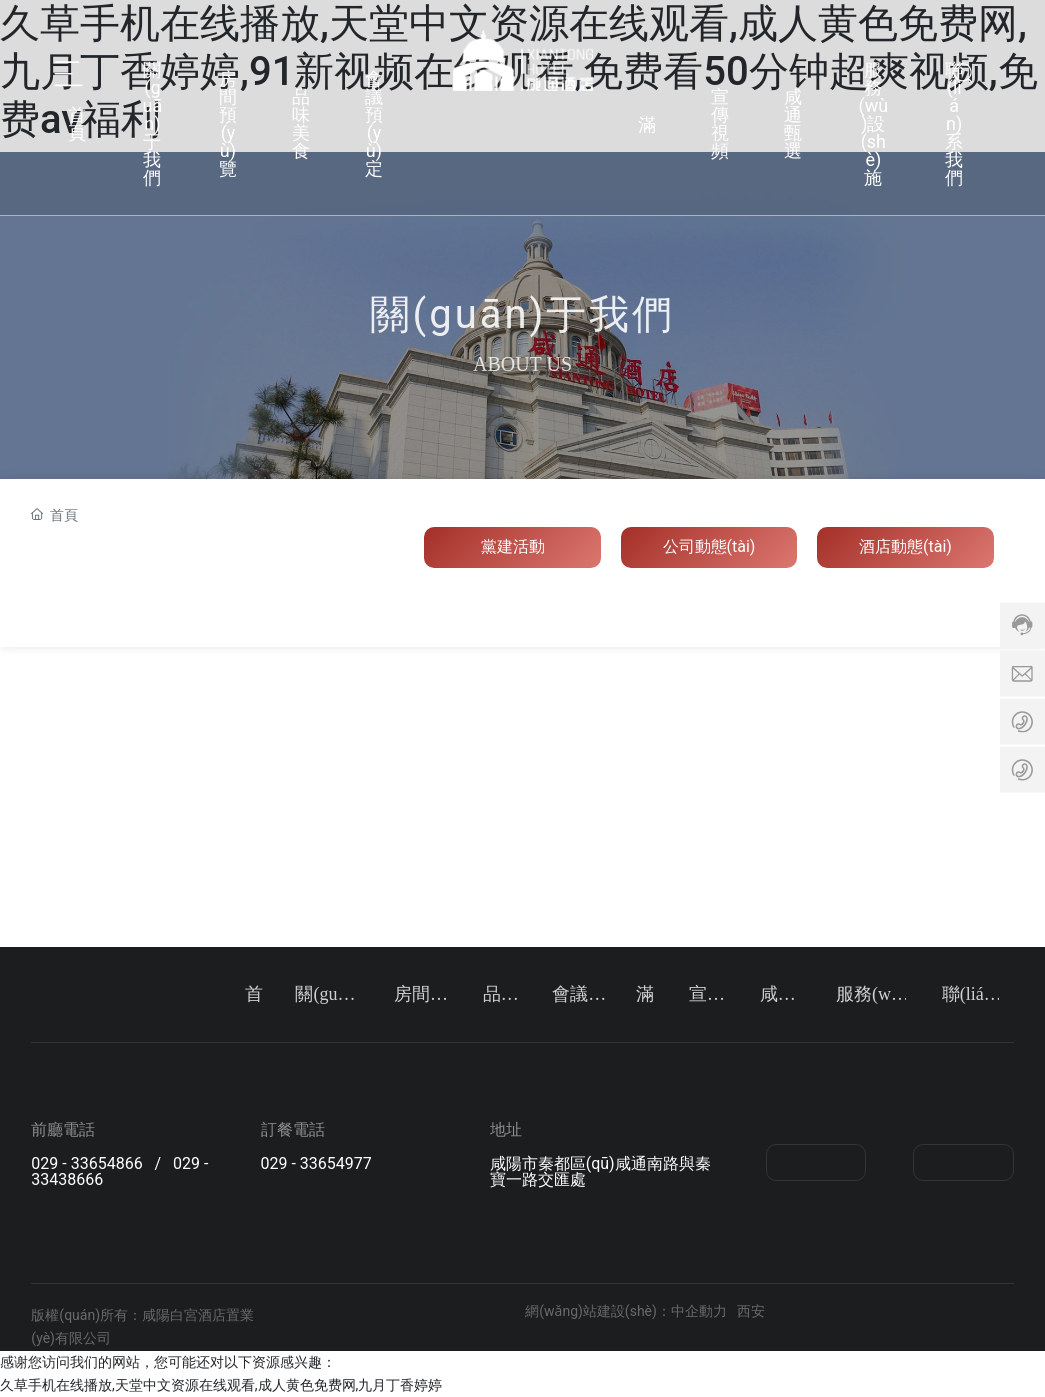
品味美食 (301, 120)
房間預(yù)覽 (228, 120)
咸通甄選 (793, 120)
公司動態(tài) (709, 546)
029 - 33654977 (316, 1163)
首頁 (77, 120)
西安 (751, 1311)
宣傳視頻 (720, 120)
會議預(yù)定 (374, 120)
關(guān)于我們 (153, 120)
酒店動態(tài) (905, 546)
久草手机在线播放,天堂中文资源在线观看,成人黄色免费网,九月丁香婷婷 (221, 1385)
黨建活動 (513, 546)
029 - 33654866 (86, 1163)
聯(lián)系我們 (954, 120)
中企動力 (699, 1311)
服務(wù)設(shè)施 (874, 120)
